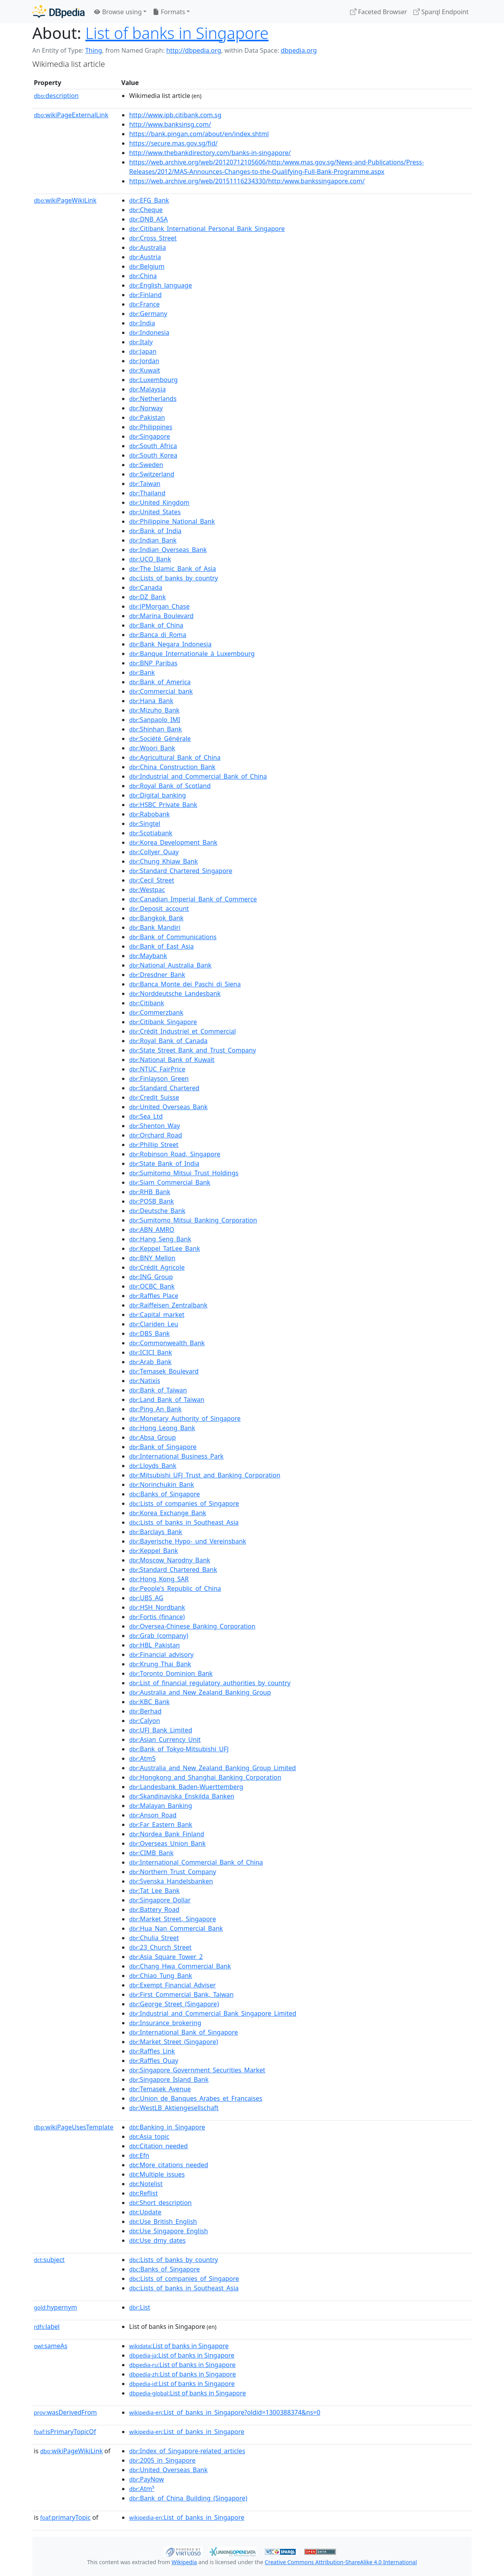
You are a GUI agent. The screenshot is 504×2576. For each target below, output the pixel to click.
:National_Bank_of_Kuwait (172, 1059)
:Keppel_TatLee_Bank (164, 1248)
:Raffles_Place (153, 1295)
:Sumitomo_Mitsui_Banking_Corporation (193, 1220)
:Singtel (144, 823)
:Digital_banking (157, 795)
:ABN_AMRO (151, 1229)
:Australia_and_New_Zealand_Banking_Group (200, 1692)
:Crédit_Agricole (157, 1267)
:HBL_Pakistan (154, 1645)
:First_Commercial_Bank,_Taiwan (181, 1994)
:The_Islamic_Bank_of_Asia (172, 568)
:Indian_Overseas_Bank (168, 549)
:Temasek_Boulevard (163, 1371)
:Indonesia (149, 332)
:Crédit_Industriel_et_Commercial (182, 1031)
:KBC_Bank (149, 1701)
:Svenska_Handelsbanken (171, 1881)
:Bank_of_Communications (173, 937)
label (47, 2326)
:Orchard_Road (155, 1135)
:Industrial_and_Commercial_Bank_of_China (198, 776)
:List (139, 2307)
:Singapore (149, 436)
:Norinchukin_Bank (161, 1484)
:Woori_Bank (152, 748)
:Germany (148, 313)
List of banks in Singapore (177, 33)
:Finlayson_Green (159, 1078)
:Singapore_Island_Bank (169, 2079)
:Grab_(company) (158, 1635)
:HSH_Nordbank (157, 1607)
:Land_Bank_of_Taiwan (166, 1399)
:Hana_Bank (151, 700)
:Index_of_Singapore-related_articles (187, 2451)
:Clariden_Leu (153, 1324)
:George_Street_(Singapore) (174, 2004)
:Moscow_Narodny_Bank (169, 1560)
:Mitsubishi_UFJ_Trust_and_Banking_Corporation (204, 1475)
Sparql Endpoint (441, 11)
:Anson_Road (152, 1815)
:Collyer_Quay (154, 852)
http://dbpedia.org (193, 50)
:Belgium (147, 266)
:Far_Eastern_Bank (160, 1824)
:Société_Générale (160, 738)
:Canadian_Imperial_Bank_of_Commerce (193, 899)
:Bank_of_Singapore (162, 1446)
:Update (145, 2212)
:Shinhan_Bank (155, 729)
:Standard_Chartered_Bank (173, 1569)
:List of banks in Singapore (179, 2345)
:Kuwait (144, 370)
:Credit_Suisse (154, 1097)
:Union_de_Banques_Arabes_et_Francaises (195, 2098)
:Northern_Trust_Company (172, 1871)
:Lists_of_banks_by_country (173, 578)
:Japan (142, 351)
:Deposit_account (159, 908)
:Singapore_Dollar (160, 1900)
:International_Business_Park (176, 1456)
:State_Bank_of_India (164, 1163)
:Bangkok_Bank (156, 918)
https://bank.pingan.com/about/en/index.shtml (199, 133)
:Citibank (146, 1003)
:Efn (139, 2155)
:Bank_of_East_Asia (161, 946)
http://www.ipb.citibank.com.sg (175, 115)
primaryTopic (65, 2517)
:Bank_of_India (155, 530)
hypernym (55, 2307)
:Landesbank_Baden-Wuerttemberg (186, 1786)
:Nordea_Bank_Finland (166, 1834)
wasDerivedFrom (65, 2412)
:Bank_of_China (156, 625)
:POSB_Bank (151, 1201)
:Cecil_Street (151, 880)
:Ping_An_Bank (155, 1409)
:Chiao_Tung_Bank (160, 1975)
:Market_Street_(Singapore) (173, 2041)
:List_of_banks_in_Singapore (187, 2431)
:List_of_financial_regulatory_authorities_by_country (210, 1683)
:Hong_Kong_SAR (159, 1579)
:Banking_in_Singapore (167, 2127)
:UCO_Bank (150, 559)
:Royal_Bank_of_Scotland (170, 785)
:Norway (146, 408)
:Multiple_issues (157, 2174)
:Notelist (146, 2183)
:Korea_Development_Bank (173, 842)
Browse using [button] (118, 11)
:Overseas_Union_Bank (167, 1843)
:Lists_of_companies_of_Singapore (184, 1503)
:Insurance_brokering (165, 2022)
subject (49, 2259)
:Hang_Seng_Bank (160, 1239)
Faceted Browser (378, 11)
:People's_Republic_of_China (175, 1588)
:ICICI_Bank (150, 1352)
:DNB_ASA (148, 219)
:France (144, 304)
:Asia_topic (149, 2136)
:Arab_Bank (150, 1361)
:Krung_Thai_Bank (160, 1664)
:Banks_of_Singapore (164, 1494)
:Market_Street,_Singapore (172, 1919)
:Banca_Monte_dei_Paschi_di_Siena (185, 984)
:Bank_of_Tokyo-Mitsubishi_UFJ (179, 1749)
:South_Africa (153, 445)
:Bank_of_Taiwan (158, 1390)
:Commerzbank (156, 1012)
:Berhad (145, 1711)
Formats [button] (169, 11)
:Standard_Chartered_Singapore (180, 870)
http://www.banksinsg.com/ (170, 124)
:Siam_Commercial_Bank (169, 1182)
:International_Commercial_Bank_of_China (196, 1862)
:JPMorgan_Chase (159, 606)
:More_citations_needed (168, 2165)
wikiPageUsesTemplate (73, 2127)
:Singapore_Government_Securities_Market (197, 2070)
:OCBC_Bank (151, 1286)
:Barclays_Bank (155, 1531)
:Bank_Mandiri (154, 927)
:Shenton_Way (154, 1125)
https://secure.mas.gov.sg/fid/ (173, 143)
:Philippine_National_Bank (172, 521)
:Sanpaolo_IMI (154, 719)
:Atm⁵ (141, 2488)
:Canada (145, 587)
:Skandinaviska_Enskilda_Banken (181, 1796)
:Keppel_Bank (153, 1550)
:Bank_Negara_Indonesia (170, 644)
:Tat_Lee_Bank (154, 1890)
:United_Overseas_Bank (168, 1106)
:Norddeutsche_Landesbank (174, 993)
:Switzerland (151, 474)
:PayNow (146, 2479)
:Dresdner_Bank (157, 974)
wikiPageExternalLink (71, 115)
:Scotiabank (150, 833)
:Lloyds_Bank (152, 1465)
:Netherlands (152, 398)
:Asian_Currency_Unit (165, 1739)
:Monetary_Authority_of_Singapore (185, 1418)
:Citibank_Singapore (163, 1021)
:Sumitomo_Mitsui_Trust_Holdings (184, 1173)
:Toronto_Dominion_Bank (171, 1673)
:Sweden (146, 464)
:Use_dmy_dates (157, 2240)
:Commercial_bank (161, 691)
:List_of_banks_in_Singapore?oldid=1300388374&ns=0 (224, 2412)
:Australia (147, 247)
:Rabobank (149, 814)
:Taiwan (144, 483)
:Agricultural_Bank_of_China (174, 757)
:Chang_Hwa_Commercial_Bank (180, 1966)
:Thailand (147, 493)
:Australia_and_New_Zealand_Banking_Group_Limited (212, 1767)
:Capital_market (156, 1314)
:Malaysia (147, 389)
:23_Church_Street (160, 1947)
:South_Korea (153, 455)
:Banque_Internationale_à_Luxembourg (192, 653)
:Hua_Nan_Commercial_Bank (176, 1928)
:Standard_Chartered (164, 1088)
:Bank (142, 672)
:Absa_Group (152, 1437)
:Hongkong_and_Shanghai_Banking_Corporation (205, 1777)
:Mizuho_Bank (154, 710)
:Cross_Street (153, 238)
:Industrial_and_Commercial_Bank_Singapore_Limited (212, 2013)
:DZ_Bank (147, 597)
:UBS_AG (146, 1598)
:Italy (141, 342)
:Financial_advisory (161, 1654)
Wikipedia (184, 2562)
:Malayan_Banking (160, 1805)
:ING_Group (151, 1276)
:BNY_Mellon (152, 1258)
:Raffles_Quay (153, 2060)
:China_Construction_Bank (172, 767)
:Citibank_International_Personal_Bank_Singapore (207, 228)
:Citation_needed (158, 2146)
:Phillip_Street (153, 1144)
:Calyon (144, 1720)
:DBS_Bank (149, 1333)
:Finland (145, 294)
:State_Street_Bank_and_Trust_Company (192, 1050)
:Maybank (148, 955)
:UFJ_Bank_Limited (160, 1730)
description (56, 95)
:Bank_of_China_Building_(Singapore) (188, 2498)
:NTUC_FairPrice (157, 1069)
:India (142, 323)
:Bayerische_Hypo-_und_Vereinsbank (187, 1541)
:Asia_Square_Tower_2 (166, 1956)
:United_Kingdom (159, 502)
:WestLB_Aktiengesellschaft (174, 2107)
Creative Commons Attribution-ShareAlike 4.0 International (341, 2562)
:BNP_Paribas (153, 663)
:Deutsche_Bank (157, 1210)
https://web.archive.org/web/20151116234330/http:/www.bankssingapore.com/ (247, 181)
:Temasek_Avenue (160, 2089)
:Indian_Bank (152, 540)
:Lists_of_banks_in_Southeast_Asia (184, 1522)
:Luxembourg (153, 379)
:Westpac (147, 889)
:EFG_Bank (149, 200)
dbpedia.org (299, 50)
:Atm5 (142, 1758)
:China (143, 275)
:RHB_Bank (149, 1191)
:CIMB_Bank (151, 1852)
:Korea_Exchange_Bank (167, 1513)
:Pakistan (147, 417)
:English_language (160, 285)
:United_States (155, 512)
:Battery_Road (154, 1909)
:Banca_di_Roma (157, 634)
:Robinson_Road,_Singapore (174, 1154)
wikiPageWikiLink (65, 200)
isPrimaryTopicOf (65, 2431)
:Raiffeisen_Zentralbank (168, 1305)
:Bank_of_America (160, 682)
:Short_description (160, 2202)
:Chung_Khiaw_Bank (163, 861)
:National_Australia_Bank (170, 965)
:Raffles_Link (152, 2051)
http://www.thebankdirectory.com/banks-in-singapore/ (210, 152)
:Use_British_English (163, 2221)
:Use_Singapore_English (168, 2231)
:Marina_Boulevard (161, 615)
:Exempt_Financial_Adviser (172, 1985)
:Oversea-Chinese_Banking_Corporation (192, 1626)
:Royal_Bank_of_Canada (168, 1040)
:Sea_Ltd (146, 1116)
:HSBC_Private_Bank (163, 804)
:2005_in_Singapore (162, 2460)
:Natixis (144, 1380)
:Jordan (144, 360)
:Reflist (143, 2193)
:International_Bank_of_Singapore (183, 2032)
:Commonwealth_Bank (167, 1343)
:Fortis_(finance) (157, 1616)
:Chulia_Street (154, 1937)
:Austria (145, 257)
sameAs (50, 2345)
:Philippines (150, 427)
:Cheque (146, 209)
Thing (93, 50)
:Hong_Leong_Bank (162, 1428)
